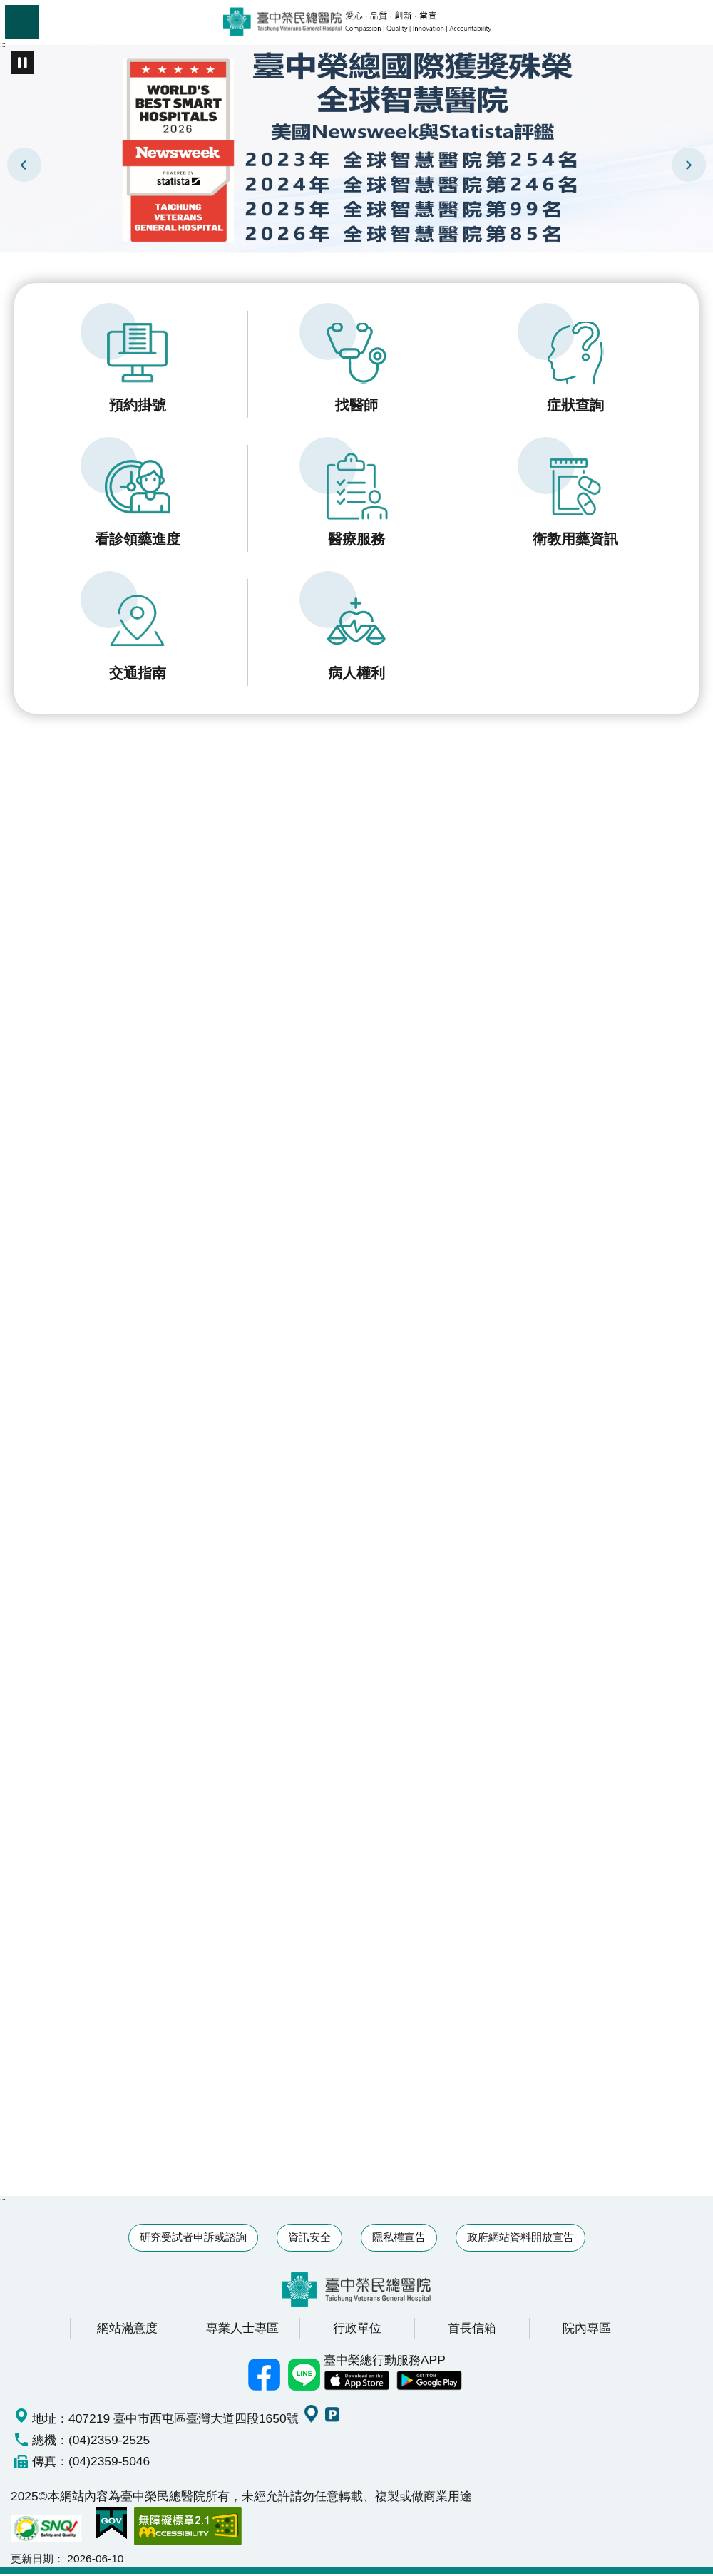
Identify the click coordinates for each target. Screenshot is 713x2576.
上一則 (24, 165)
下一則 (689, 165)
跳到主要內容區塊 (7, 7)
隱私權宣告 (399, 2240)
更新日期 (32, 2561)
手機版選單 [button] (22, 22)
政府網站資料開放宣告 (520, 2240)
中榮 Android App (429, 2383)
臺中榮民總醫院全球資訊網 (357, 21)
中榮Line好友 (303, 2377)
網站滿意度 (127, 2331)
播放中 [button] (22, 62)
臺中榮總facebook (263, 2377)
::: (3, 44)
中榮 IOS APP (356, 2383)
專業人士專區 (242, 2331)
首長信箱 (472, 2331)
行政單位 (357, 2331)
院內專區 (587, 2331)
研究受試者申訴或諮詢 (193, 2240)
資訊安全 (309, 2240)
